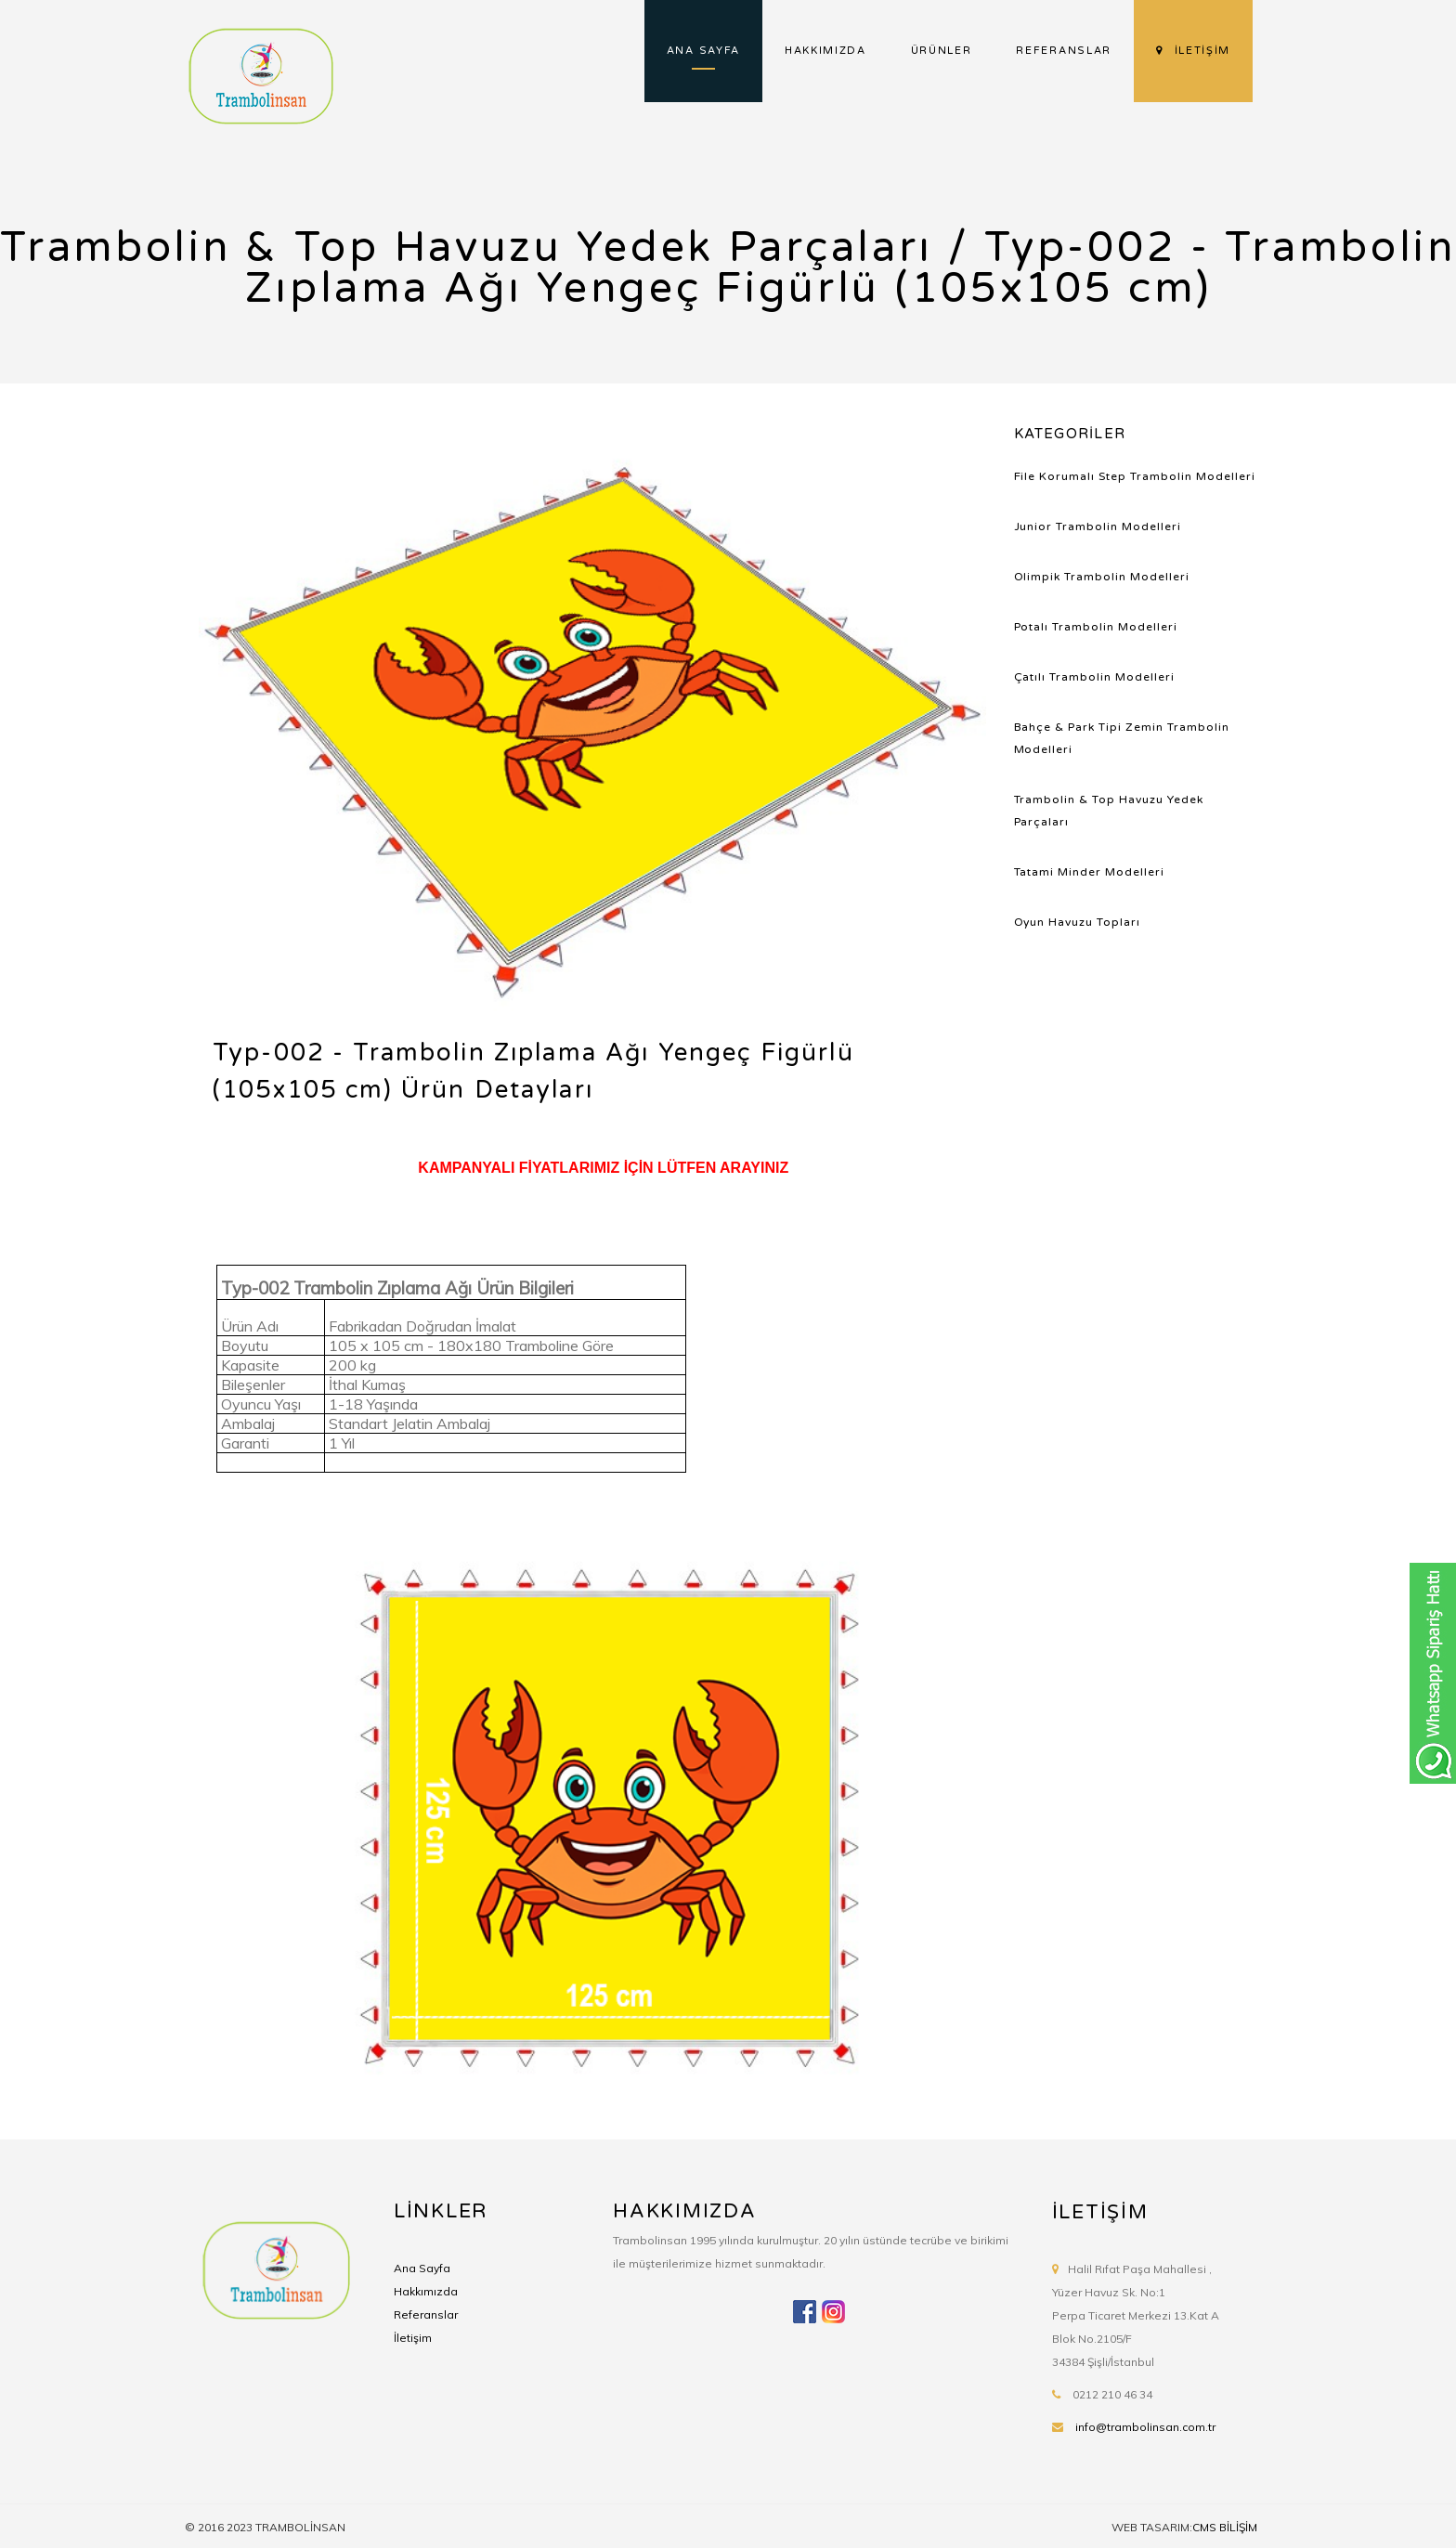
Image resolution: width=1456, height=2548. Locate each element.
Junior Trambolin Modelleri (1098, 526)
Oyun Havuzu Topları (1077, 922)
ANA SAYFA (703, 51)
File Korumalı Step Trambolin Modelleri (1135, 476)
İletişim (413, 2338)
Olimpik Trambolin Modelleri (1102, 576)
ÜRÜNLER (941, 51)
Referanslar (426, 2314)
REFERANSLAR (1063, 51)
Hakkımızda (426, 2291)
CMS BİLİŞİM (1224, 2527)
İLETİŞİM (1193, 51)
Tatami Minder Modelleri (1089, 871)
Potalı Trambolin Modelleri (1096, 626)
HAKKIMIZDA (825, 51)
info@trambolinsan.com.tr (1145, 2427)
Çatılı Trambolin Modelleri (1095, 676)
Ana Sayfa (422, 2268)
